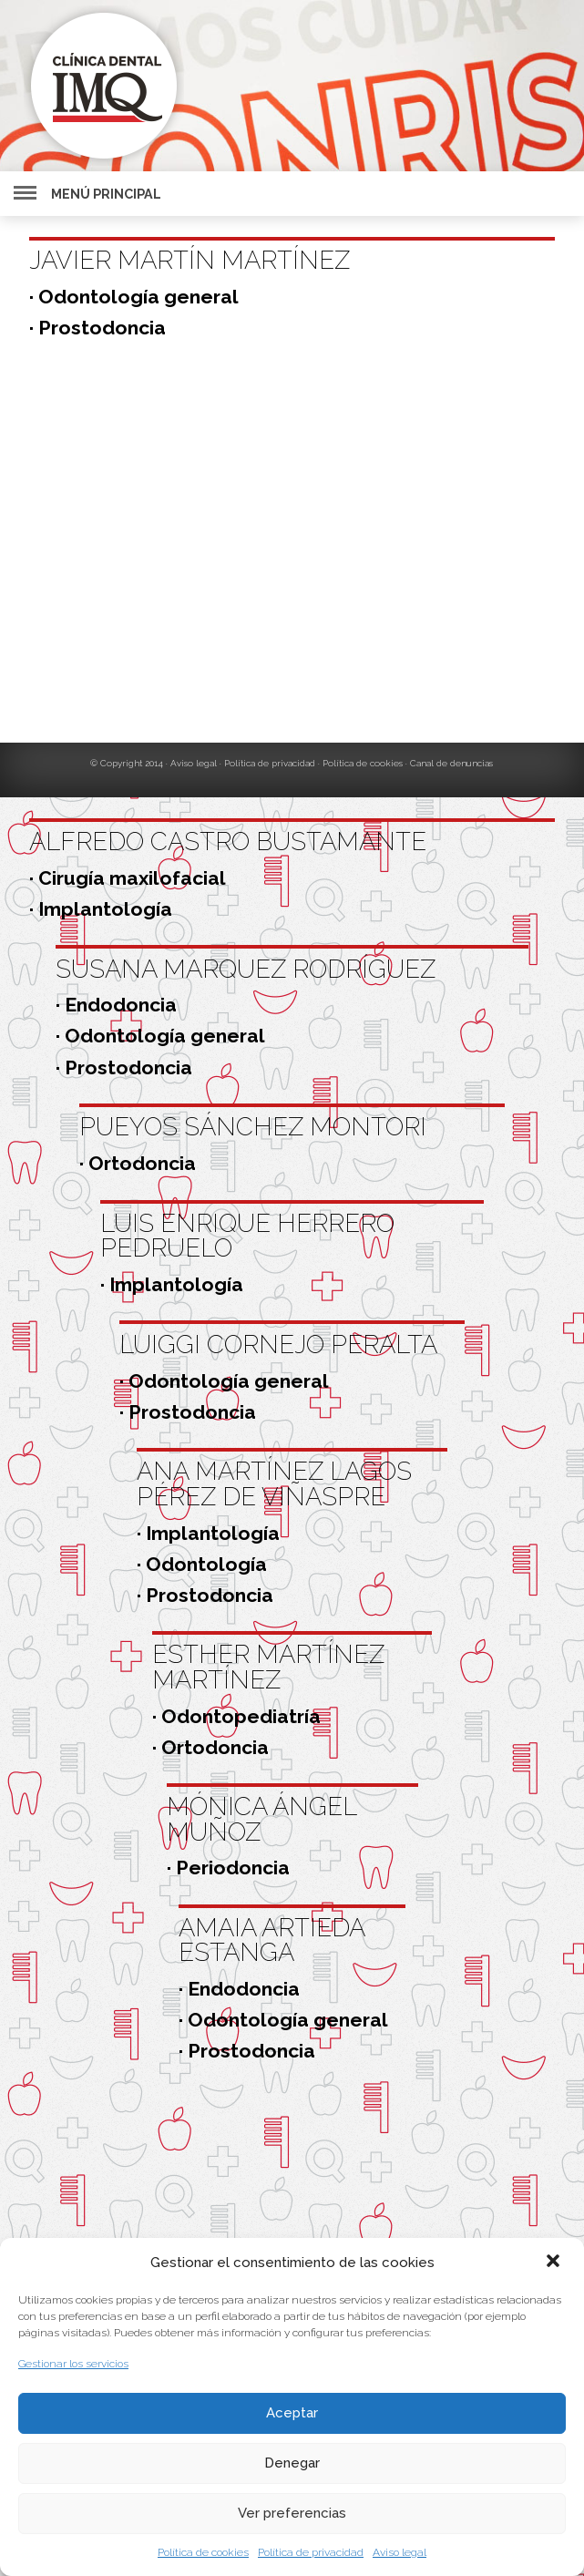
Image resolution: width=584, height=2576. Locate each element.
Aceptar (292, 2413)
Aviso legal (399, 2552)
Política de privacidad (311, 2552)
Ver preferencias (292, 2513)
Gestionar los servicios (73, 2363)
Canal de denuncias (451, 763)
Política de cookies (203, 2552)
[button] (555, 2262)
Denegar (292, 2463)
